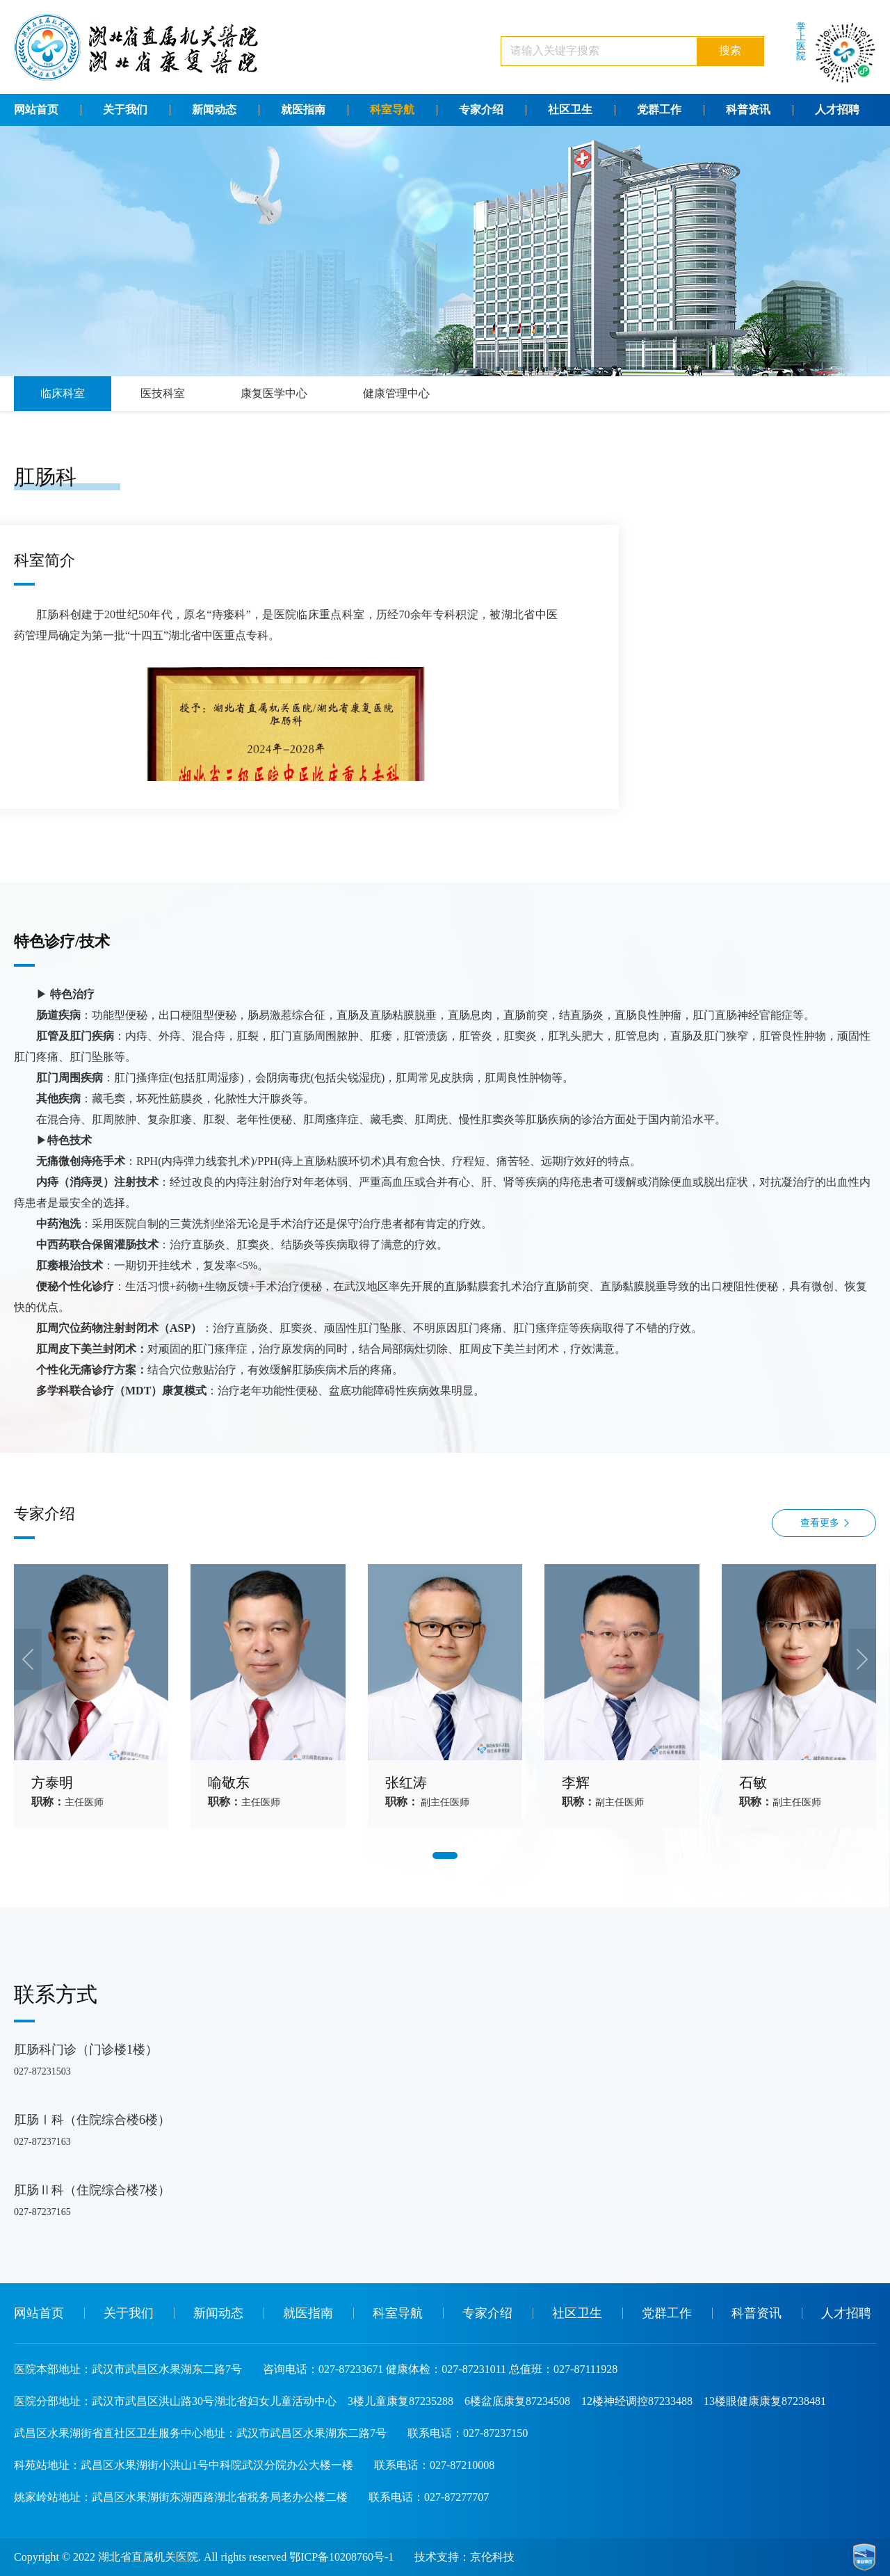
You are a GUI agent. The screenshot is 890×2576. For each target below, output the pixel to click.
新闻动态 (214, 109)
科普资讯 (748, 109)
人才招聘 (837, 109)
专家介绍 (481, 109)
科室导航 (392, 109)
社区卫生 (570, 109)
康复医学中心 (274, 393)
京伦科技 (492, 2557)
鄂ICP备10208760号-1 (341, 2557)
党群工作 (659, 109)
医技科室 (162, 393)
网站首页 (36, 109)
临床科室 (62, 393)
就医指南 (303, 109)
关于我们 (125, 109)
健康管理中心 (396, 393)
